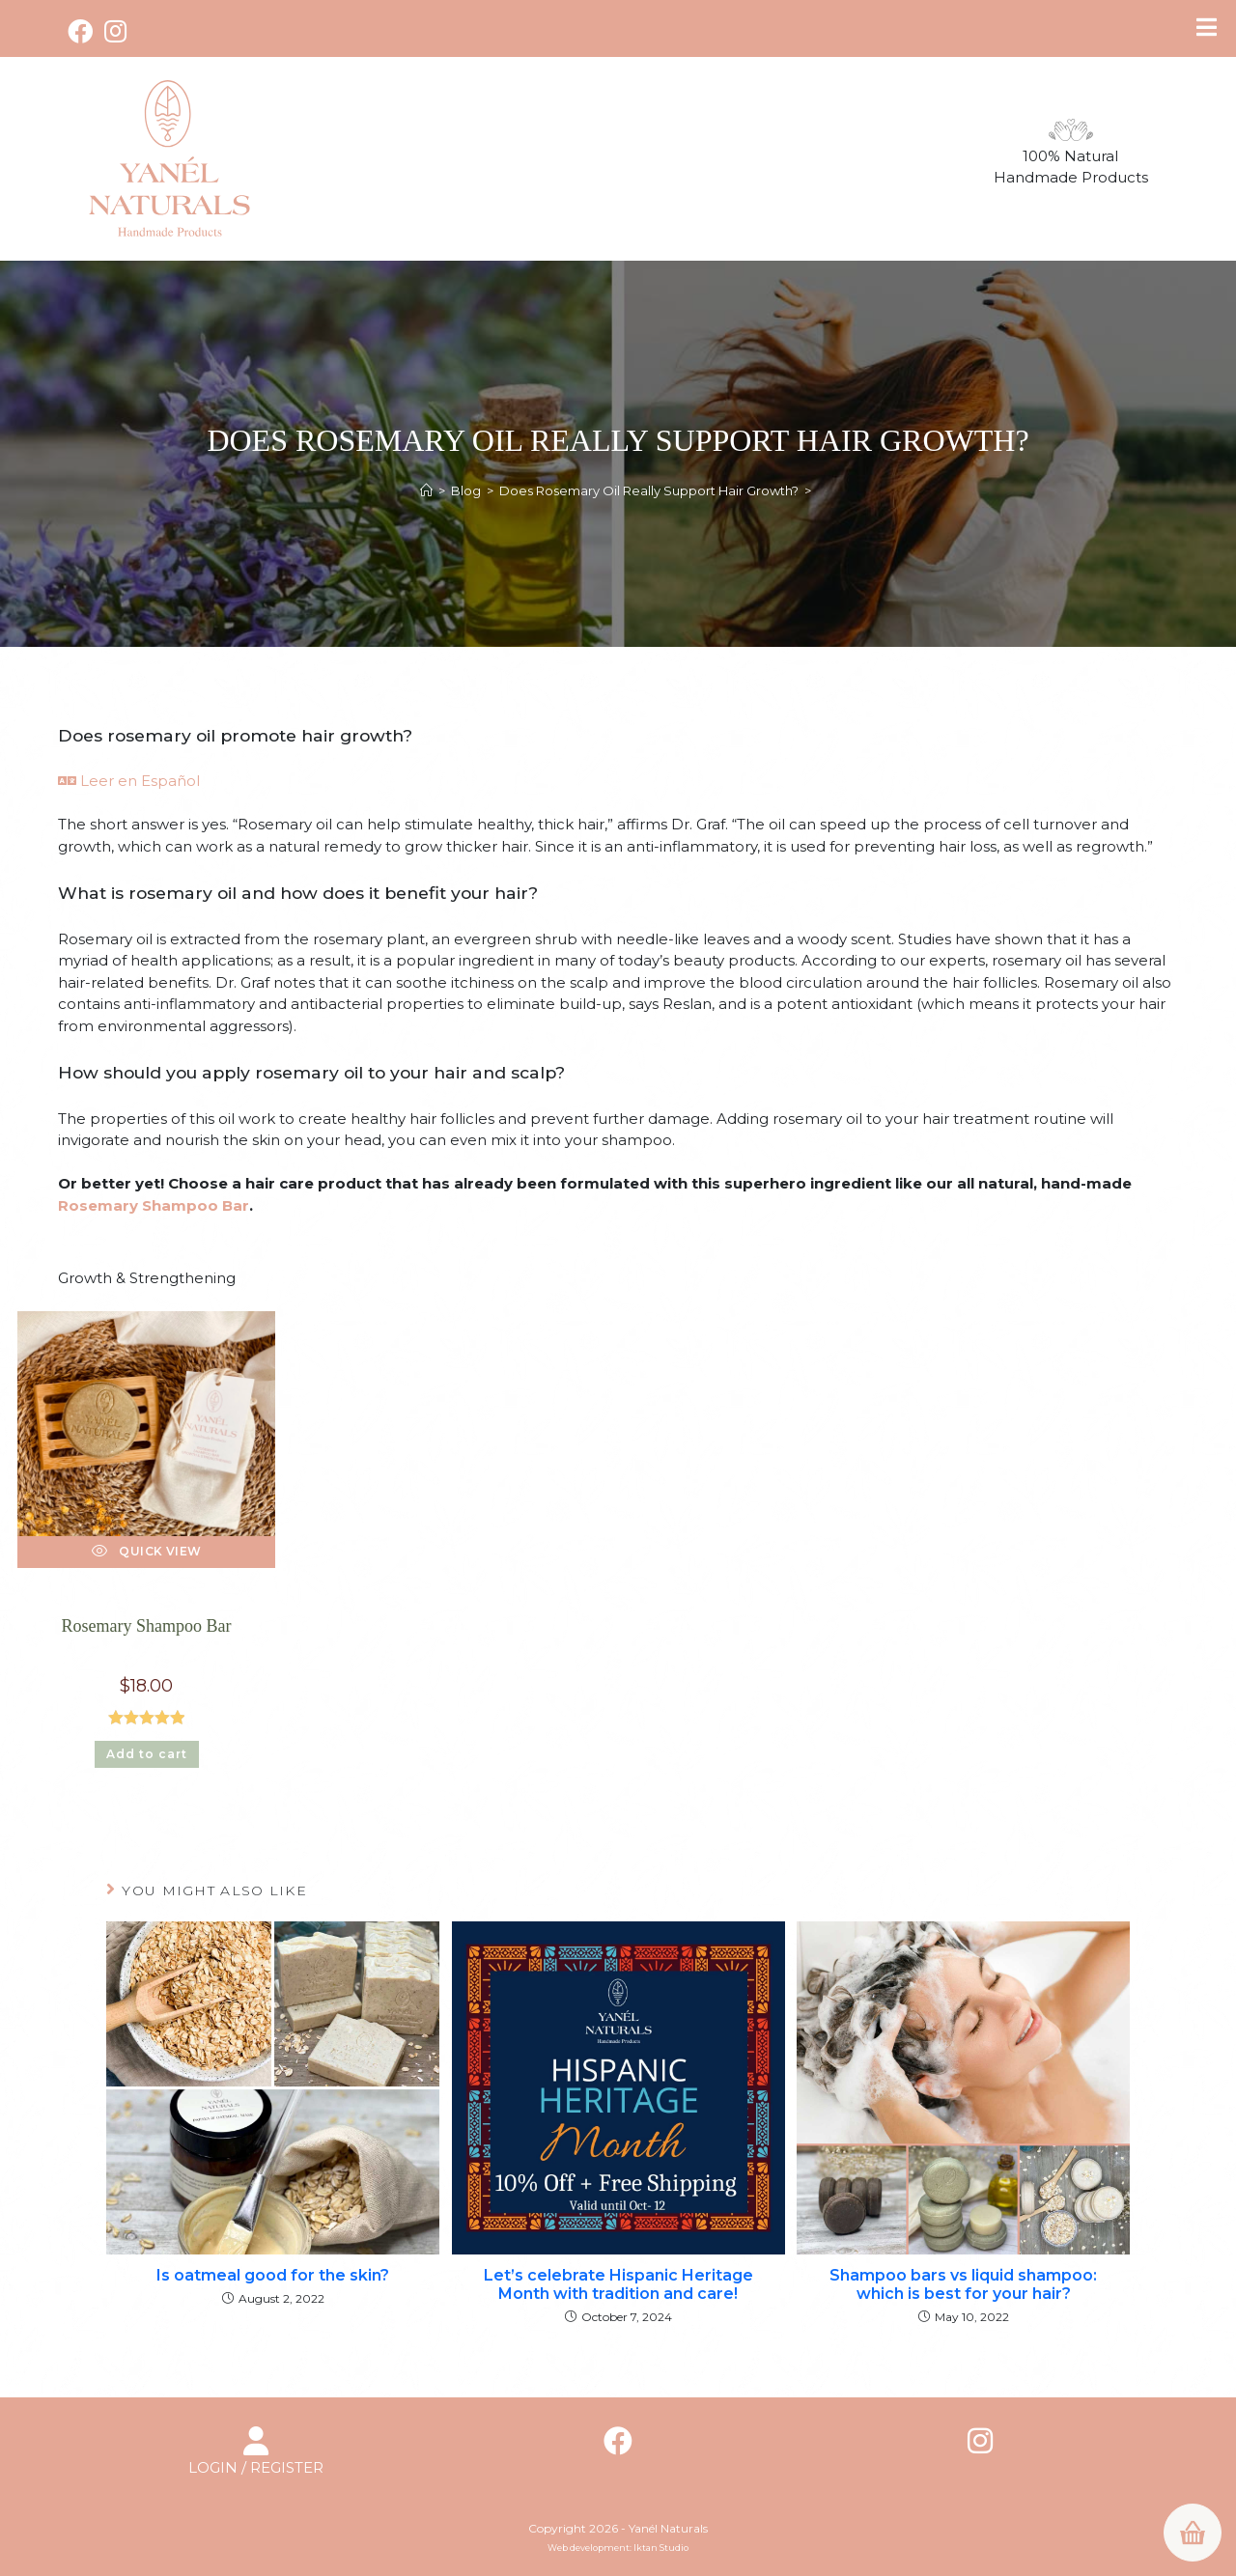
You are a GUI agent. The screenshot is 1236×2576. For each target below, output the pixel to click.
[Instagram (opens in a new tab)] (115, 30)
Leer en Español (129, 780)
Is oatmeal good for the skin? (272, 2275)
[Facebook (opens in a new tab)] (83, 30)
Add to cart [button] (146, 1754)
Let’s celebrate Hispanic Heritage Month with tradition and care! (618, 2284)
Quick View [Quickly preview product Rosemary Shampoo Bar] (147, 1550)
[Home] (426, 490)
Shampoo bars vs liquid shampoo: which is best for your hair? (963, 2284)
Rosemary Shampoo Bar (153, 1205)
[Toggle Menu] (1206, 27)
